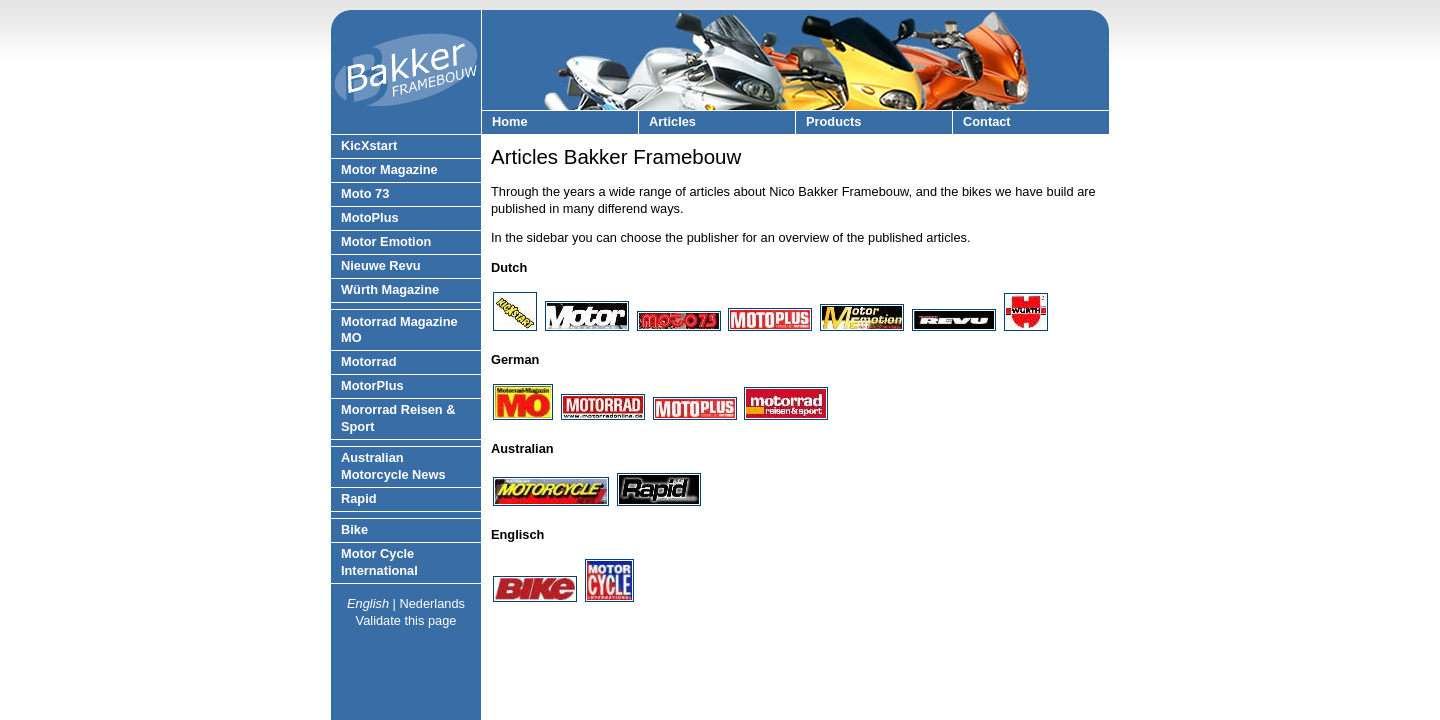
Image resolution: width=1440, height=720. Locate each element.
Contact (987, 121)
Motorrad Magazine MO (399, 330)
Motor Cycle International (379, 562)
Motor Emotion (386, 241)
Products (833, 121)
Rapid (359, 498)
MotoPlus (370, 217)
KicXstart (369, 145)
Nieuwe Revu (381, 265)
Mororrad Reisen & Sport (398, 418)
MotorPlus (372, 385)
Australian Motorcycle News (393, 466)
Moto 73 (365, 193)
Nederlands (431, 603)
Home (510, 121)
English (368, 603)
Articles (672, 121)
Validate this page (406, 620)
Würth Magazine (390, 289)
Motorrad (368, 361)
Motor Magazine (389, 169)
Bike (354, 529)
